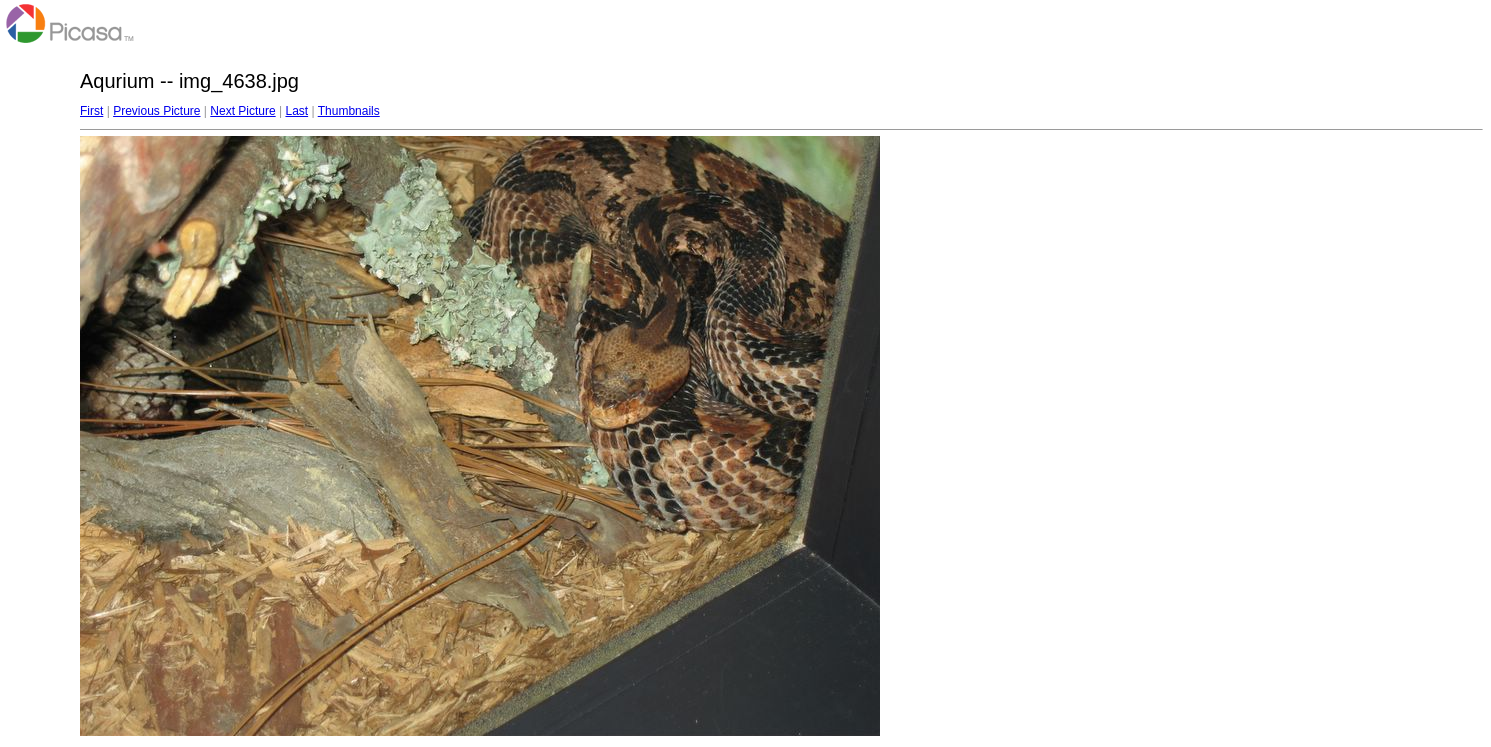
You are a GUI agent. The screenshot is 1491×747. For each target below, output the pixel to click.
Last (296, 111)
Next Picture (242, 111)
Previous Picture (156, 111)
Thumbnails (349, 111)
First (91, 111)
